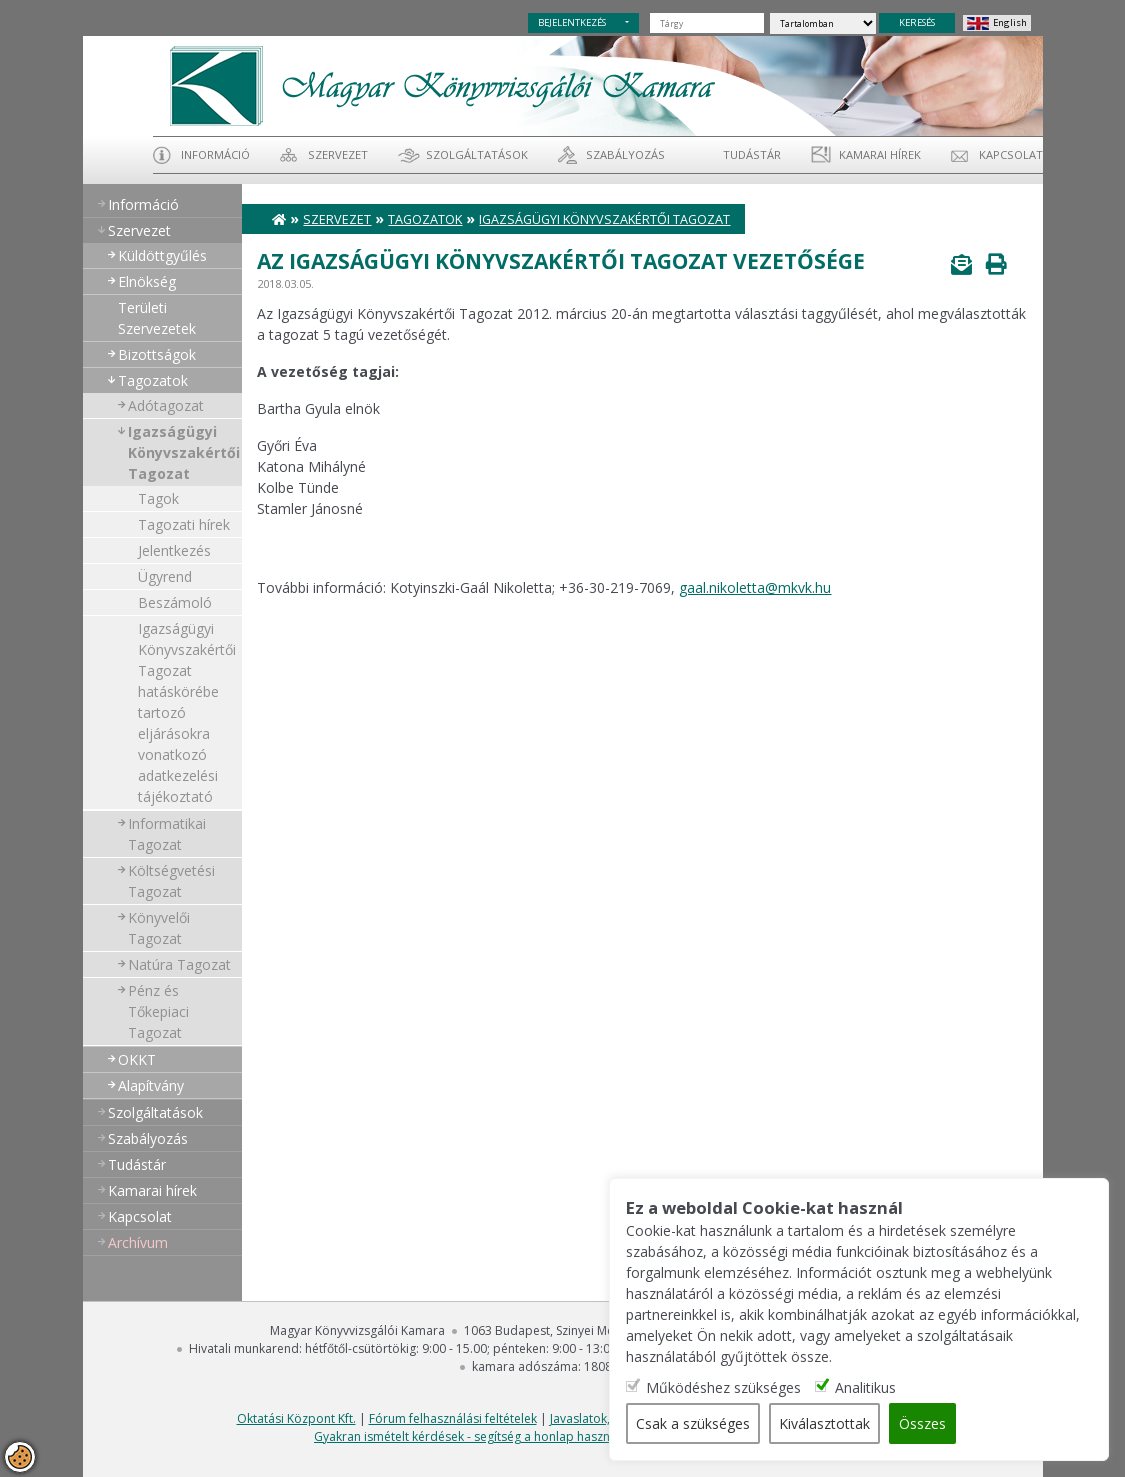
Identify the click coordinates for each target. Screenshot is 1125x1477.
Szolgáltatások (477, 154)
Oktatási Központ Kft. (296, 1418)
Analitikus (865, 1387)
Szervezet (338, 154)
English (1010, 22)
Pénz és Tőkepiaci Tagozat (158, 1011)
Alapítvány (151, 1085)
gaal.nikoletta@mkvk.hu (755, 587)
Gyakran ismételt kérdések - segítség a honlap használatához (486, 1436)
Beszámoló (175, 602)
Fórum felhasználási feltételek (453, 1418)
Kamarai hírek (880, 154)
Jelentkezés (174, 550)
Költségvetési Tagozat (171, 881)
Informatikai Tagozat (167, 834)
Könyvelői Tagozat (159, 928)
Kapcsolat (1011, 154)
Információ (215, 154)
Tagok (158, 498)
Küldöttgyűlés (162, 255)
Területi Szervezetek (157, 318)
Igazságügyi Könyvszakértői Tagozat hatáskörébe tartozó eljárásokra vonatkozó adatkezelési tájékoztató (187, 712)
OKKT (137, 1059)
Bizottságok (157, 354)
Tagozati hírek (184, 524)
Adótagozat (166, 405)
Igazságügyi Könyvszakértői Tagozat (184, 452)
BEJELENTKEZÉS (572, 22)
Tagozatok (153, 380)
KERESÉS (917, 22)
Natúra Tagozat (179, 964)
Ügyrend (165, 576)
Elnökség (147, 281)
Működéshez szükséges (723, 1387)
